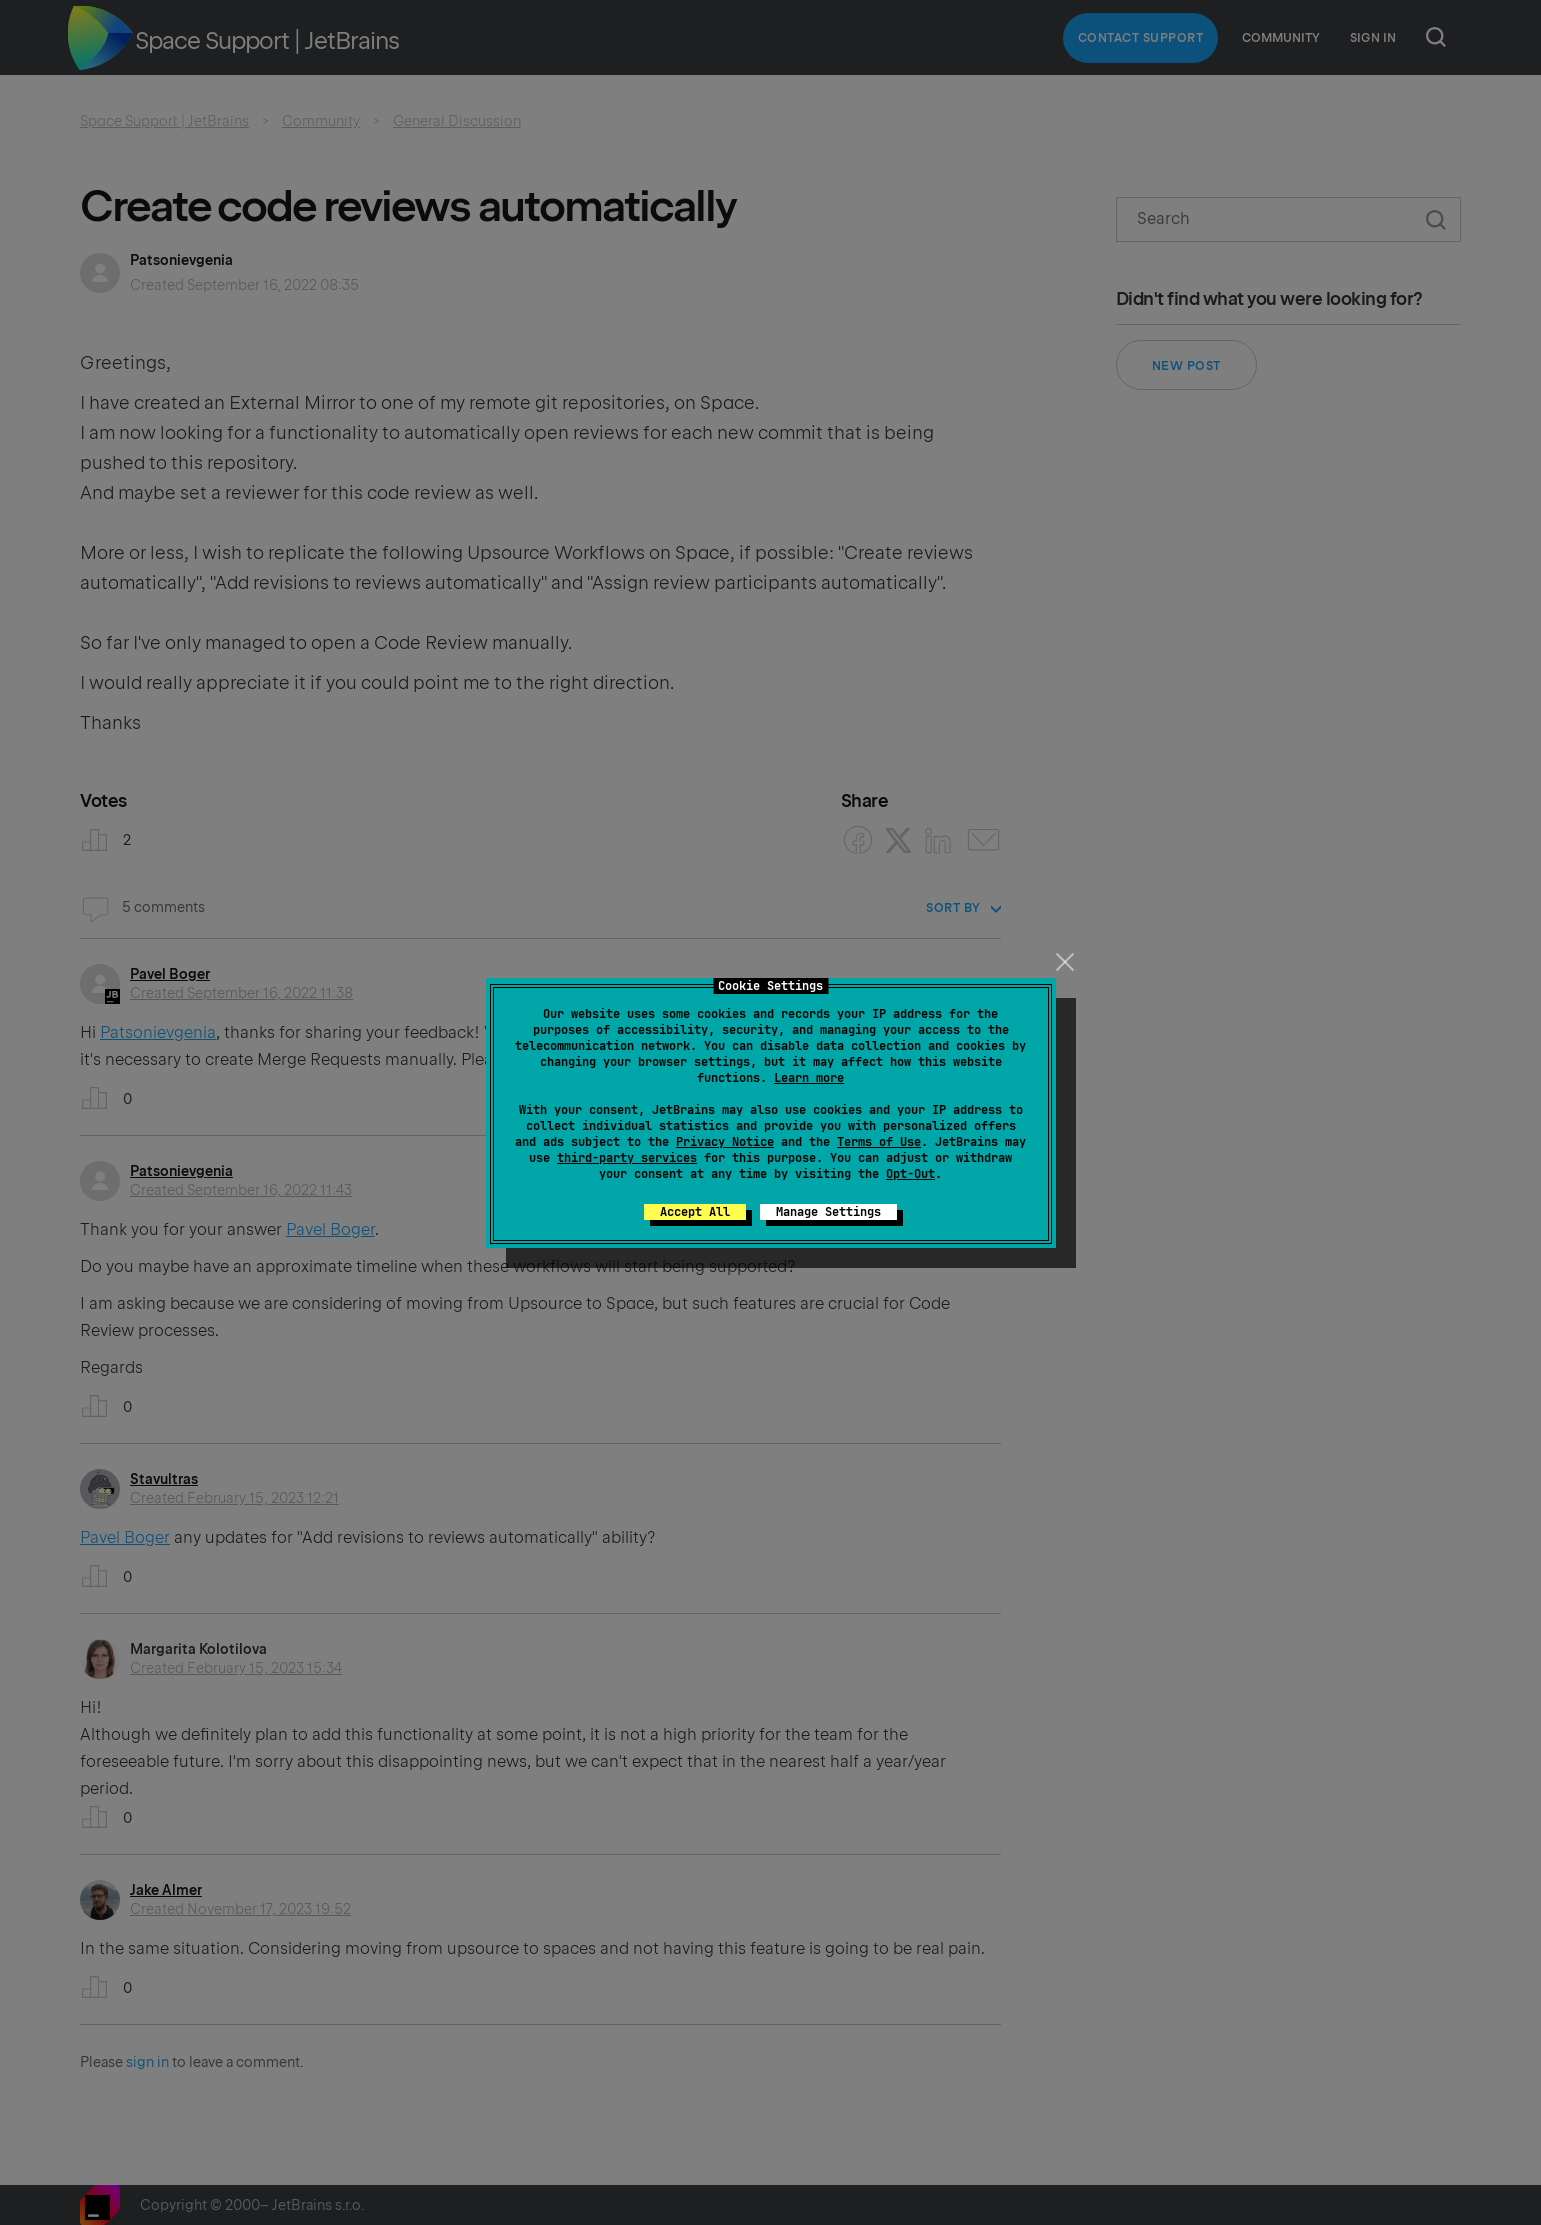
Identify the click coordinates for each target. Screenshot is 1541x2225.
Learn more (809, 1078)
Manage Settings (828, 1212)
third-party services (627, 1158)
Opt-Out (910, 1174)
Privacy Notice (725, 1142)
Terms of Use (879, 1142)
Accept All (695, 1212)
